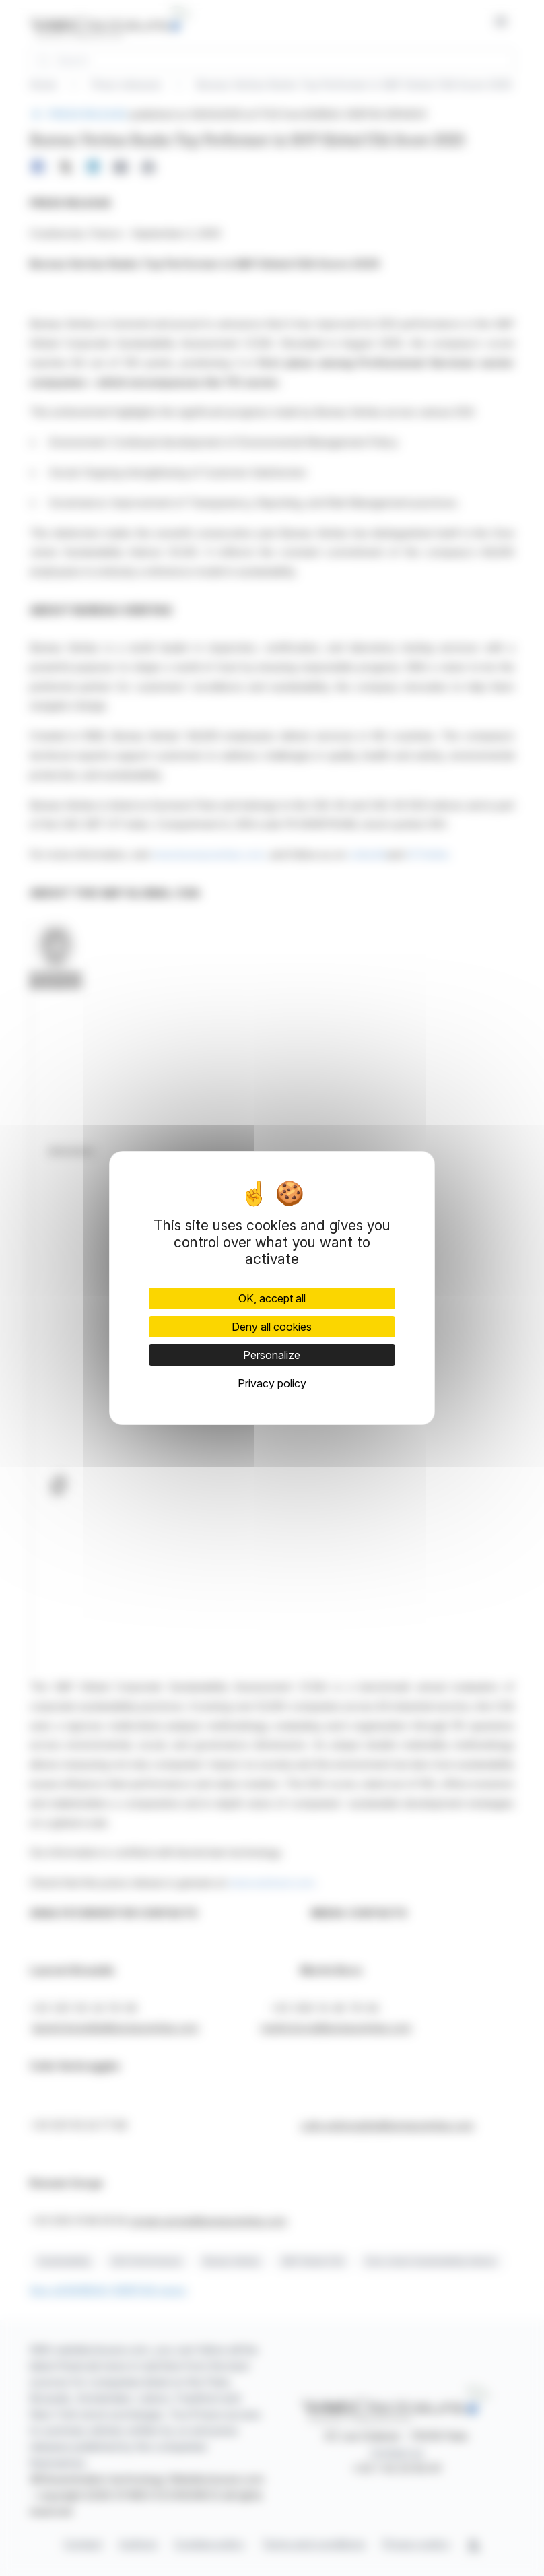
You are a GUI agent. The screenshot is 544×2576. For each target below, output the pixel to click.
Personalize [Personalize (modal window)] (271, 1355)
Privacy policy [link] (272, 1383)
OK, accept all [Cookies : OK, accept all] (272, 1298)
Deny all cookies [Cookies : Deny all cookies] (272, 1326)
